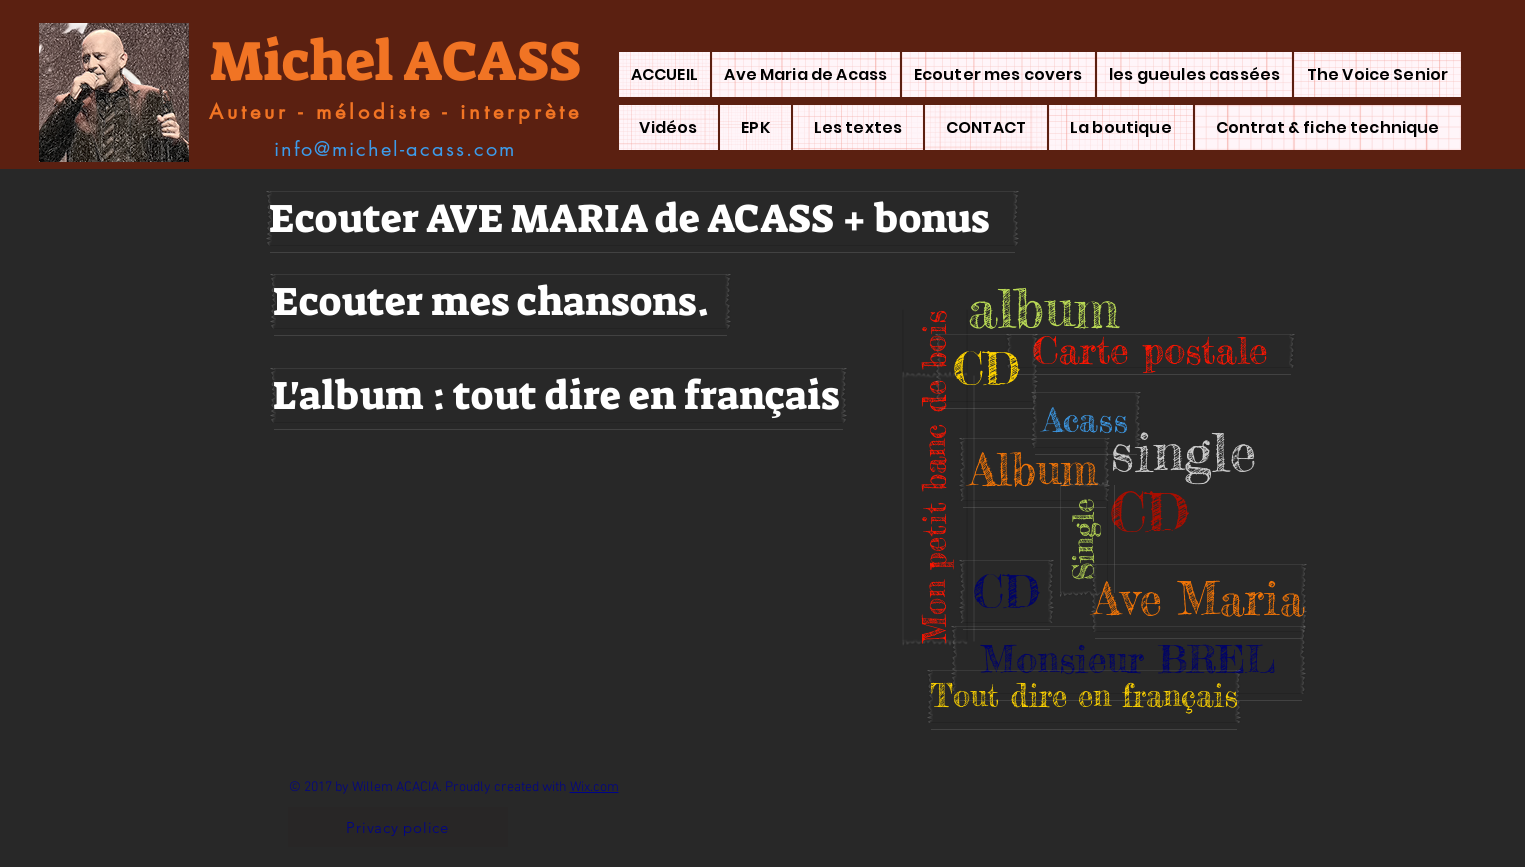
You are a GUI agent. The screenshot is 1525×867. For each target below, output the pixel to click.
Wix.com (594, 787)
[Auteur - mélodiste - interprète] (395, 112)
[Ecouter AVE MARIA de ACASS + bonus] (642, 218)
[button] (934, 509)
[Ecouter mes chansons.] (500, 301)
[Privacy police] (398, 827)
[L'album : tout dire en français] (558, 395)
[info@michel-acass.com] (395, 149)
